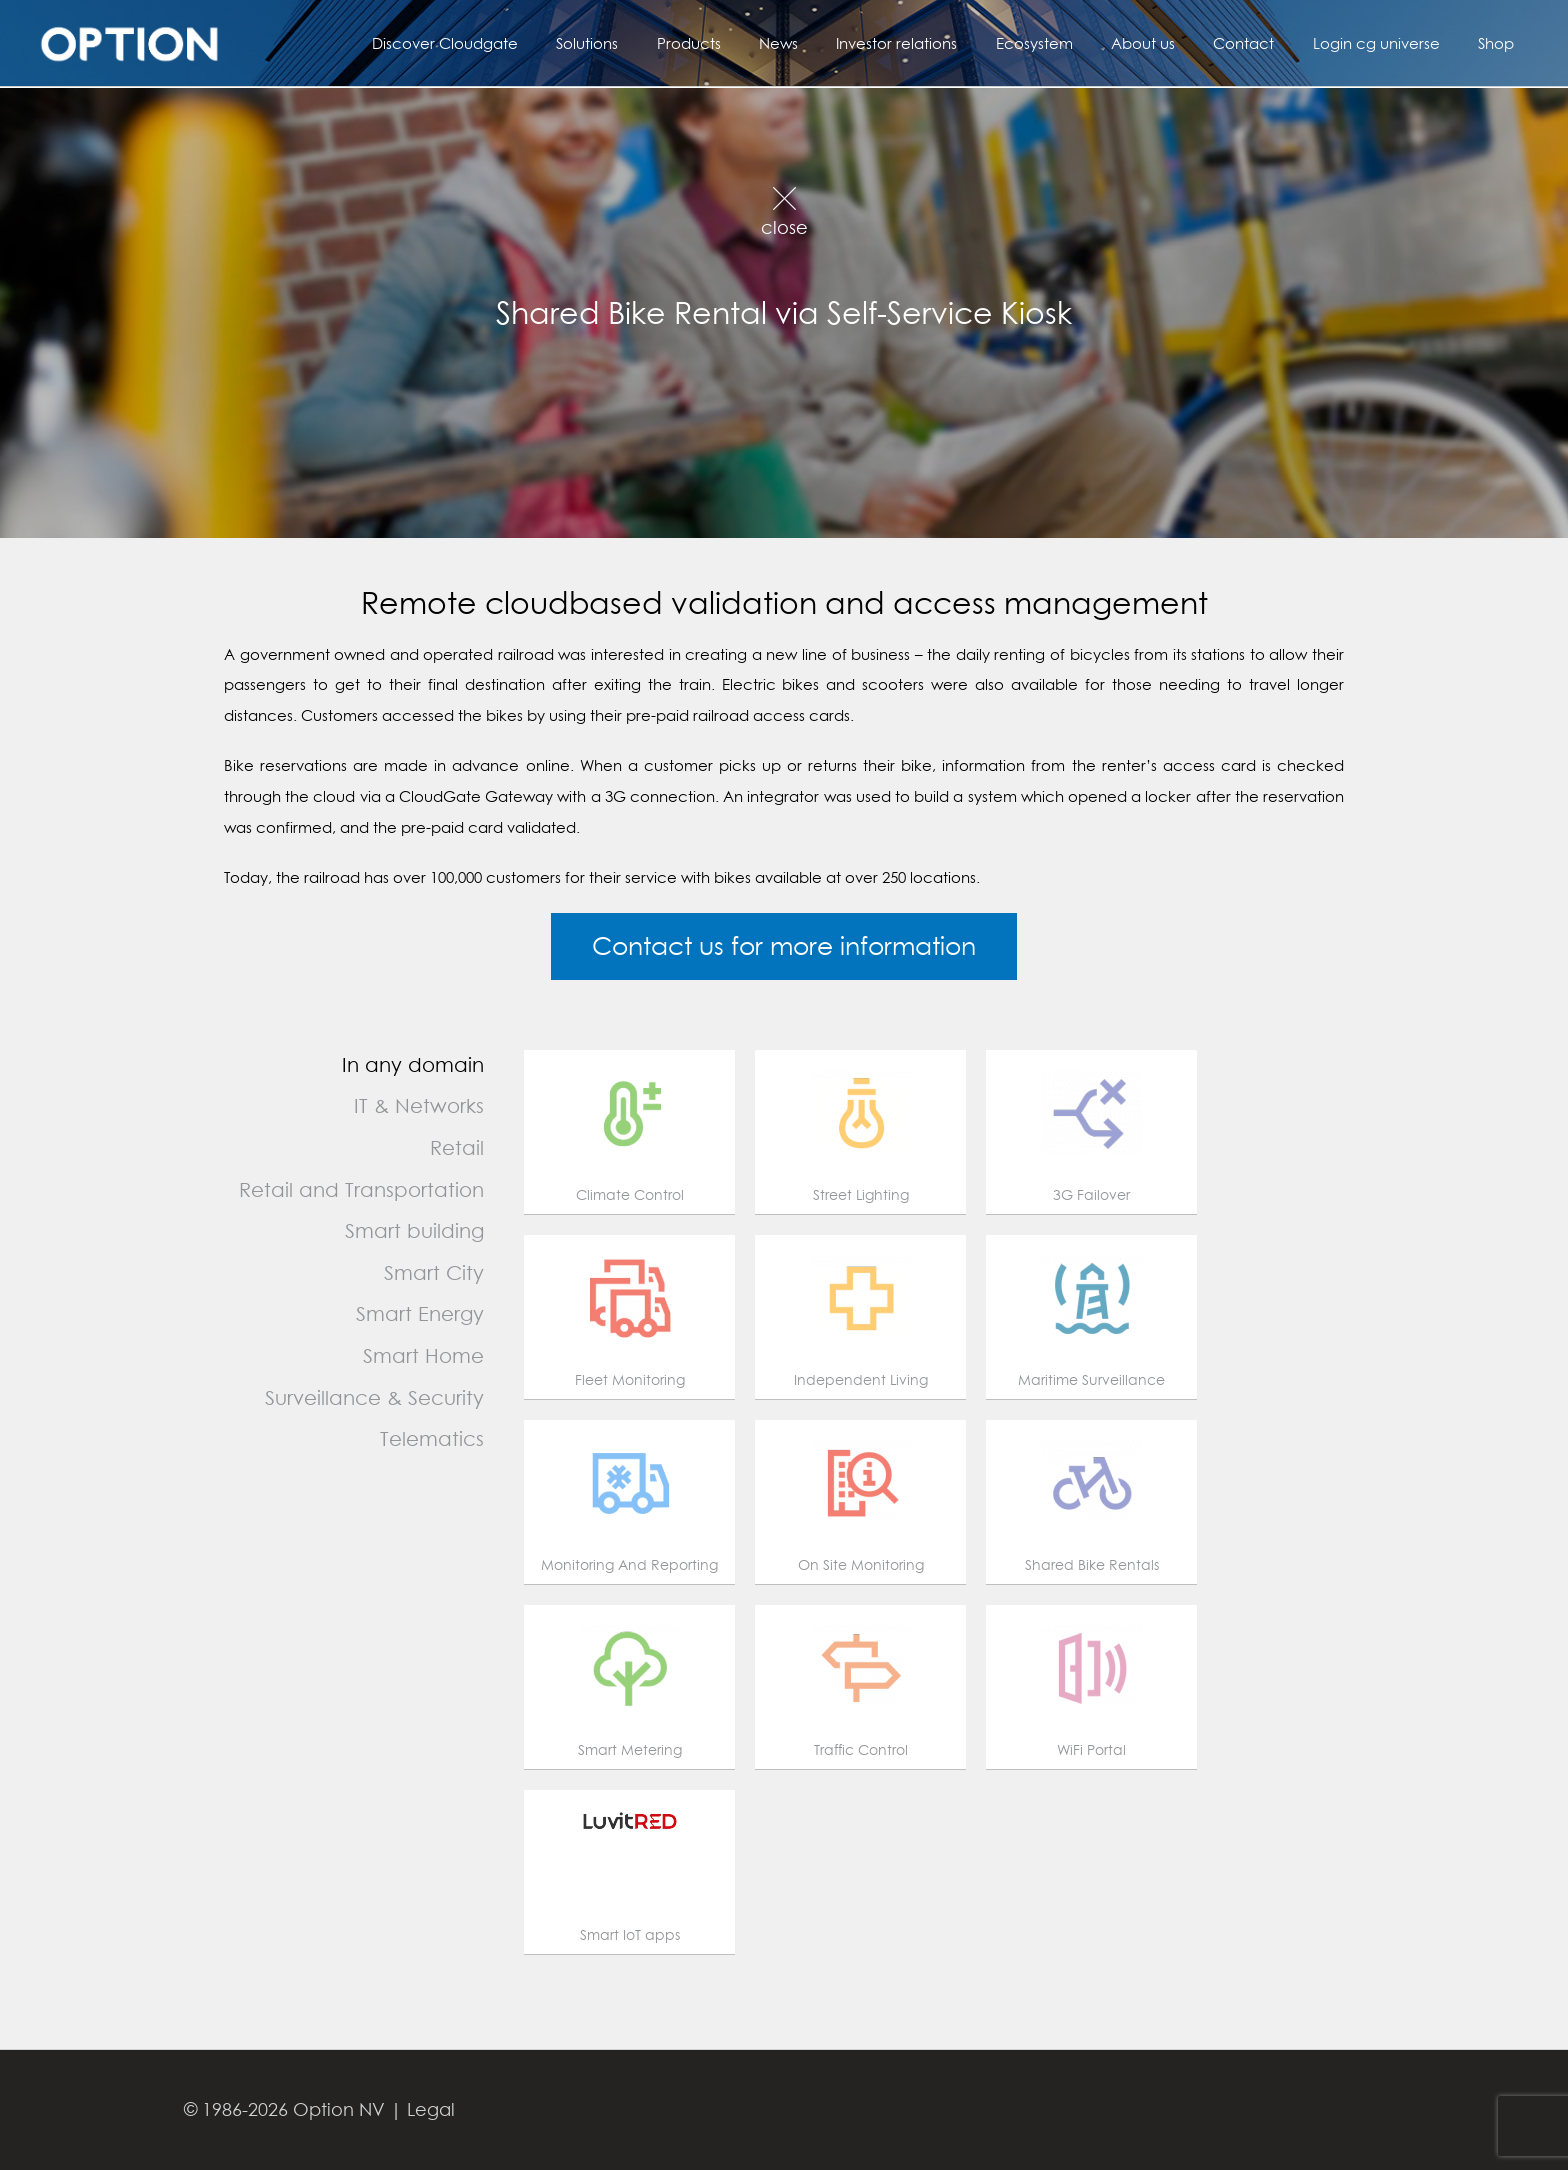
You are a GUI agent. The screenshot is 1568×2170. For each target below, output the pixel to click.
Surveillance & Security (374, 1397)
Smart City (434, 1272)
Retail (457, 1147)
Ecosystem (1071, 43)
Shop (1500, 43)
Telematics (432, 1438)
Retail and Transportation (361, 1189)
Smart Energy (420, 1313)
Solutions (658, 43)
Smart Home (423, 1355)
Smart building (414, 1230)
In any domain (413, 1064)
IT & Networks (419, 1105)
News (832, 43)
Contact (1264, 43)
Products (751, 43)
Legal (431, 2109)
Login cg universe (1388, 43)
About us (1172, 43)
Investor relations (942, 43)
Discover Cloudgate (524, 43)
